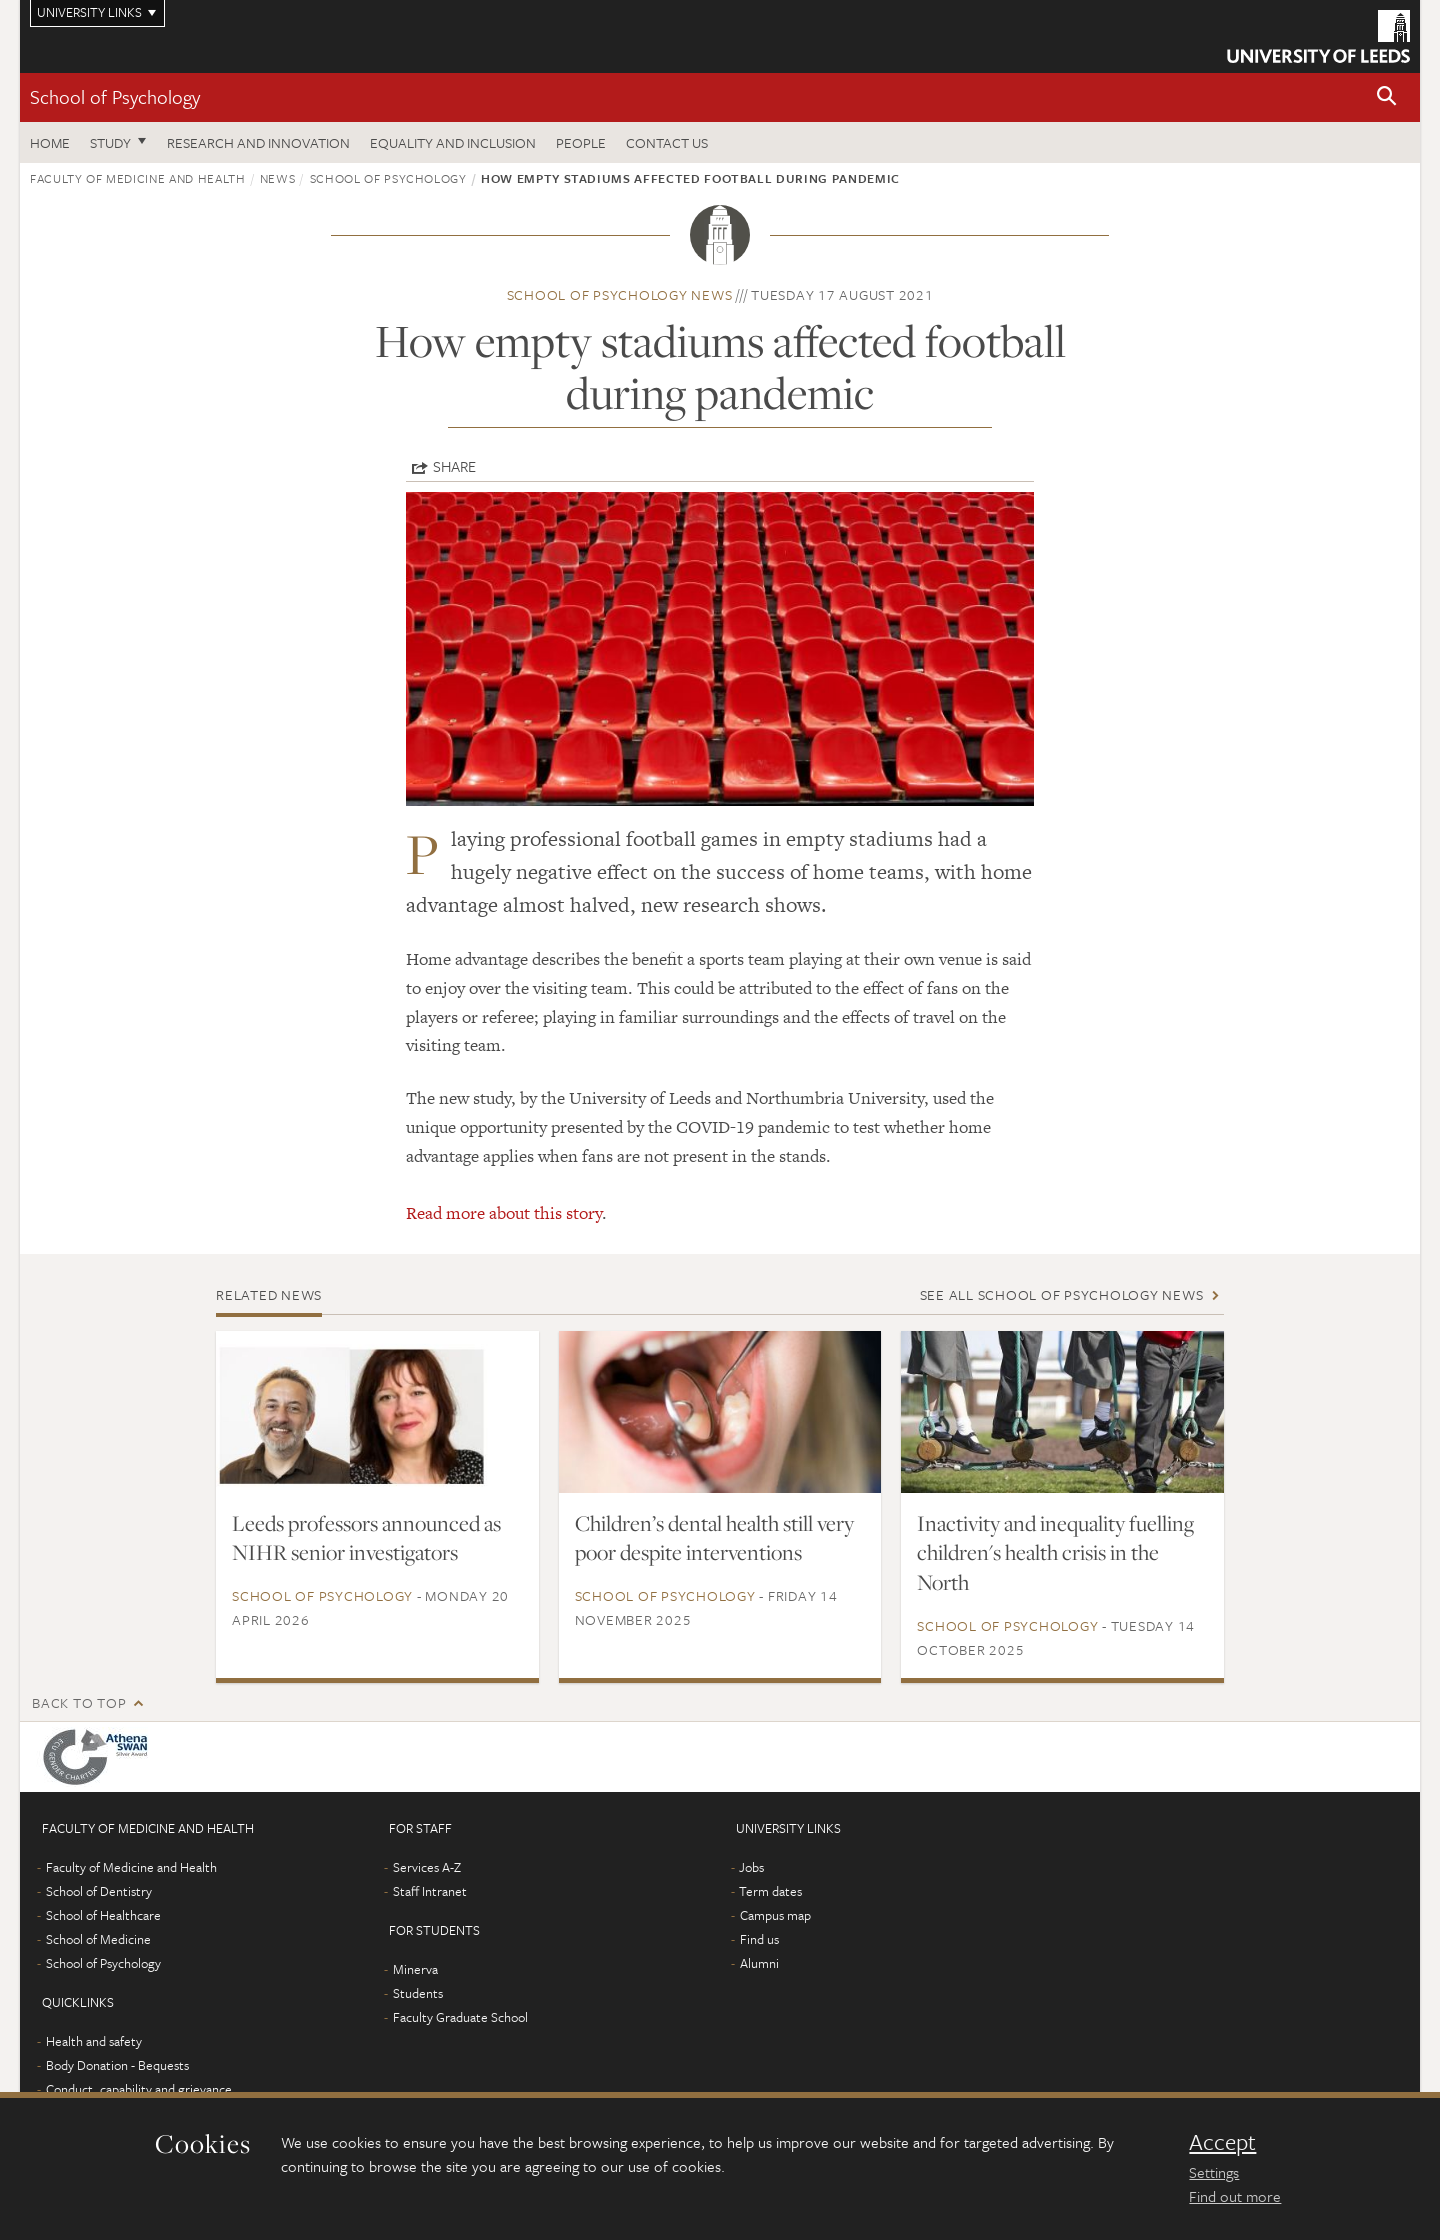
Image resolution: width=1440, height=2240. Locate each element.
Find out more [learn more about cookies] (1235, 2196)
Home (50, 142)
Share (454, 466)
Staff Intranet (430, 1891)
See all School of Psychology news (1062, 1294)
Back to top (79, 1702)
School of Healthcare (103, 1915)
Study (110, 142)
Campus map (775, 1915)
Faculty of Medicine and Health (138, 178)
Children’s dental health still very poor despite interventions (714, 1538)
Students (418, 1993)
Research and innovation (258, 142)
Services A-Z (427, 1867)
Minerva (415, 1969)
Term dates (770, 1891)
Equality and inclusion (453, 142)
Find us (759, 1939)
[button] (1387, 97)
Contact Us (667, 142)
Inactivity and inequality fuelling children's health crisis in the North (1055, 1553)
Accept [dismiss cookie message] (1222, 2142)
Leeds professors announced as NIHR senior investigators (366, 1538)
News (278, 178)
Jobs (751, 1867)
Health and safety (94, 2041)
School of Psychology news (620, 294)
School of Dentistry (99, 1891)
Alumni (759, 1963)
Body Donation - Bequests (117, 2065)
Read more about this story (504, 1213)
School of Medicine (98, 1939)
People (581, 142)
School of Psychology (115, 96)
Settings (1214, 2172)
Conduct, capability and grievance (139, 2089)
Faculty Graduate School (460, 2017)
